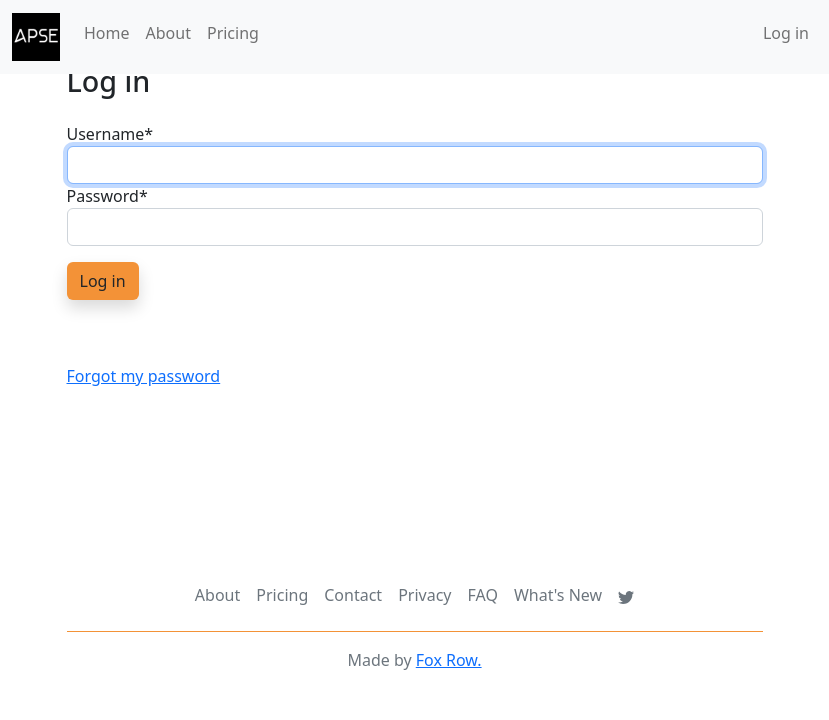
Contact (353, 595)
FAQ (483, 595)
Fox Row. (449, 660)
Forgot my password (144, 376)
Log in (786, 33)
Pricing (233, 33)
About (168, 33)
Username (110, 134)
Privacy (424, 595)
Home (107, 33)
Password (107, 196)
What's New (558, 595)
